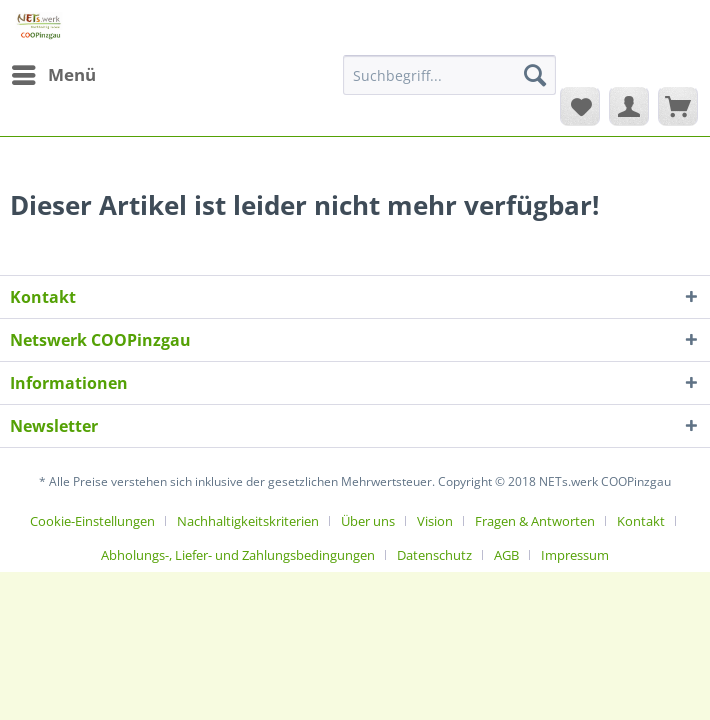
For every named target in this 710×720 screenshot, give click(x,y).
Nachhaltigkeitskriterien (248, 521)
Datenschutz (434, 555)
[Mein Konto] (629, 106)
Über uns (368, 521)
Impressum (575, 555)
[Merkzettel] (580, 106)
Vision (435, 521)
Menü (54, 72)
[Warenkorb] (678, 106)
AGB (506, 555)
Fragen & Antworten (535, 521)
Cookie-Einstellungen (92, 521)
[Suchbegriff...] (449, 75)
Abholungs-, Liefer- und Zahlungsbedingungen (238, 555)
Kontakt (641, 521)
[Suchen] (535, 75)
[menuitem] (53, 75)
